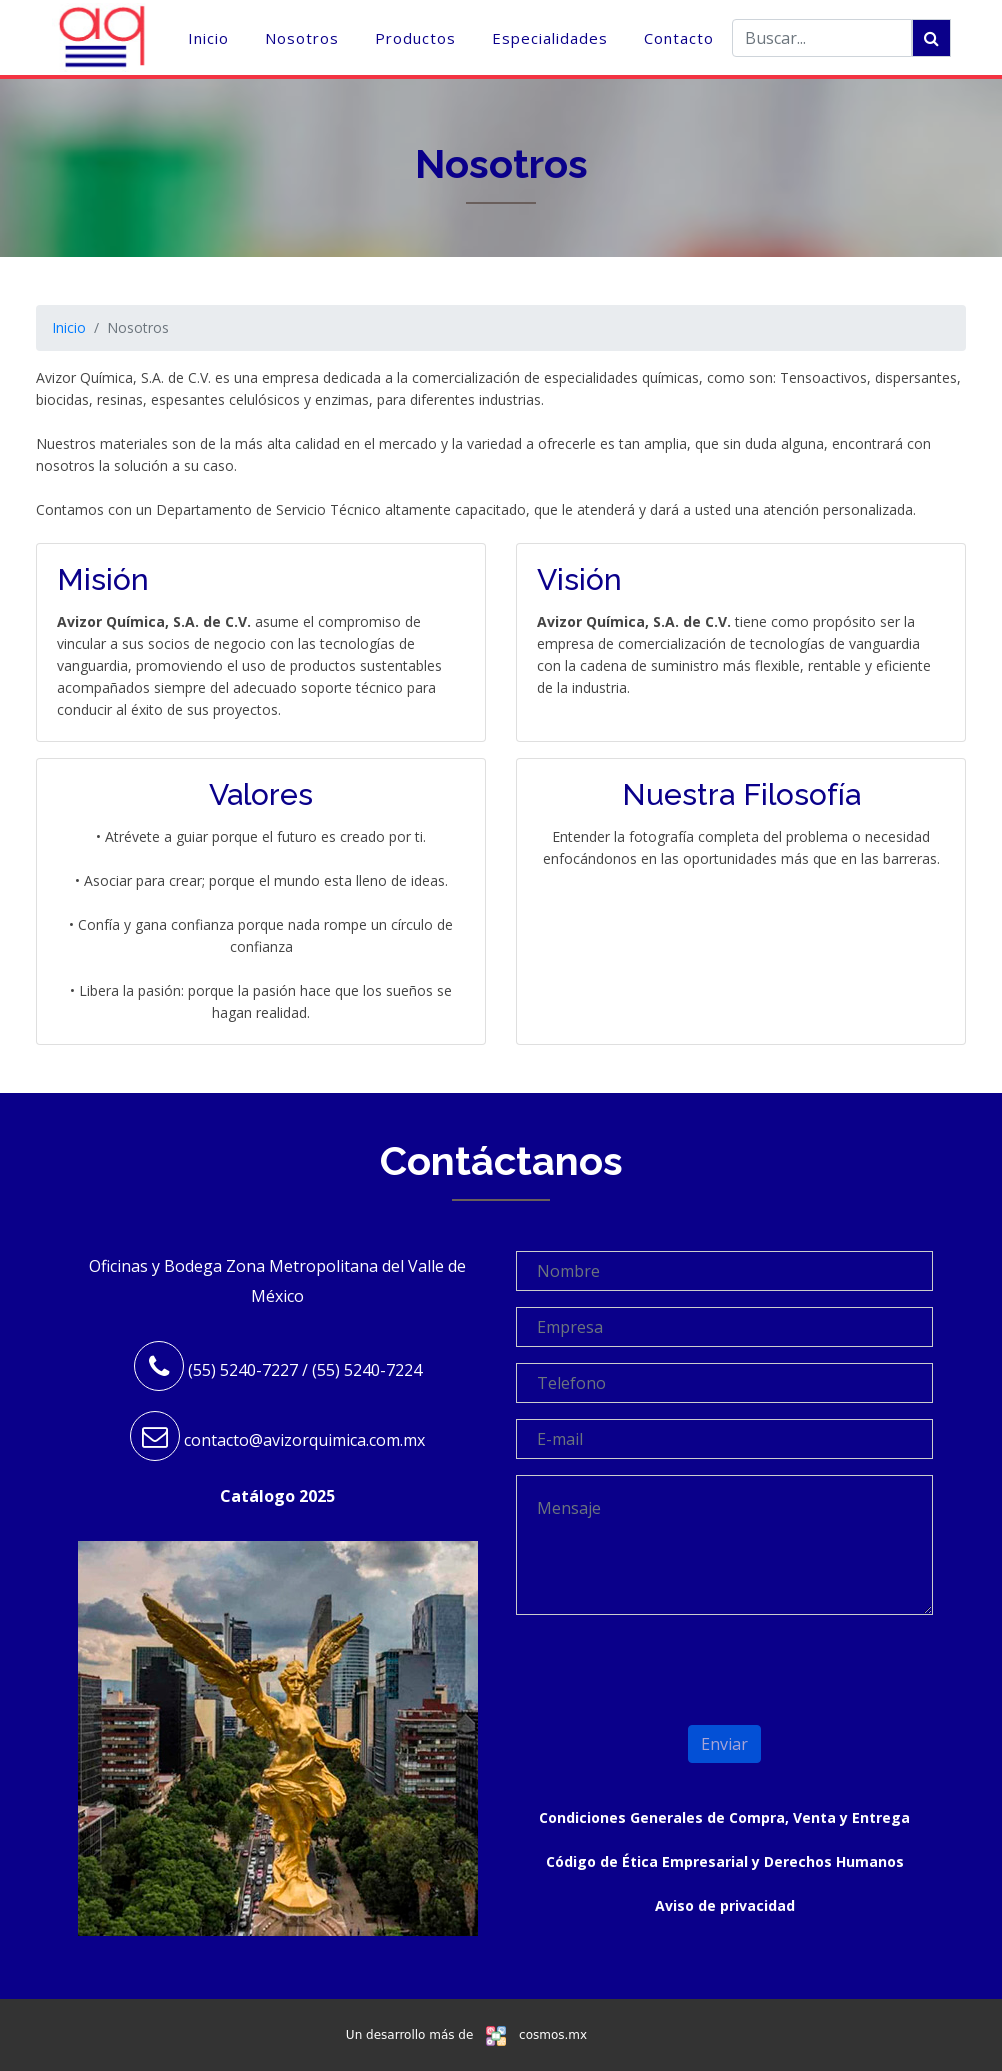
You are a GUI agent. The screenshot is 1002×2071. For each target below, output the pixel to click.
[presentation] (633, 1661)
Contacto (679, 38)
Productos (415, 38)
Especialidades (550, 38)
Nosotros (302, 38)
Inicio (208, 38)
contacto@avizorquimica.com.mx (304, 1440)
